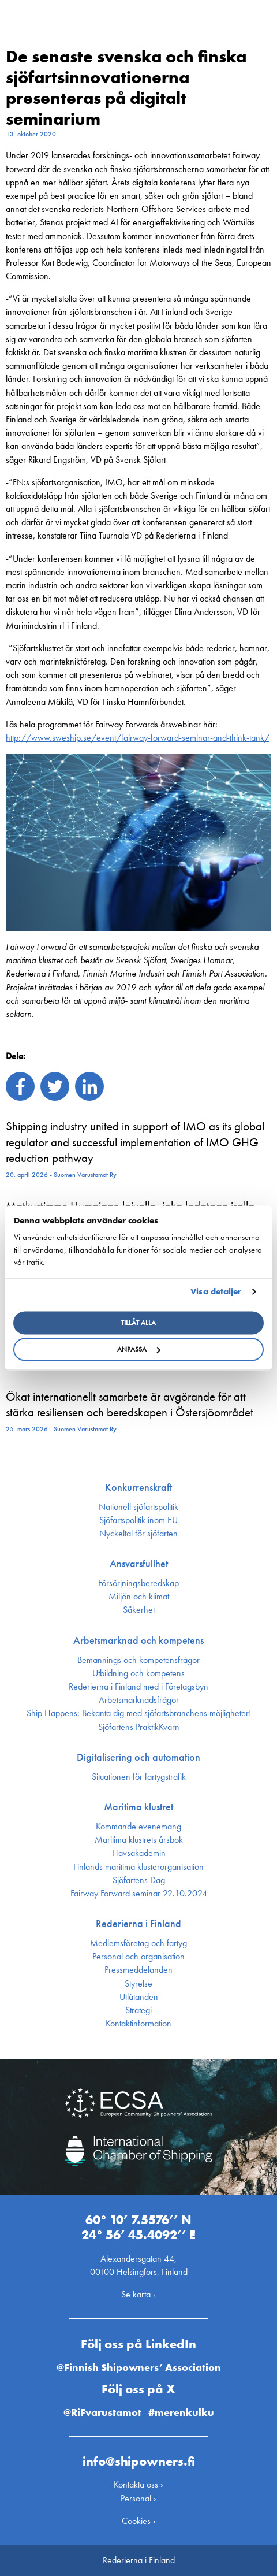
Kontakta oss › (138, 2484)
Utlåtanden (138, 1997)
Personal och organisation (138, 1956)
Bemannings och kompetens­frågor (138, 1660)
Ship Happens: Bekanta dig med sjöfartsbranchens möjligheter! (139, 1713)
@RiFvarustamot (102, 2412)
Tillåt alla (138, 1323)
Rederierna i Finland (138, 1923)
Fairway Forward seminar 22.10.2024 (138, 1893)
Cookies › (139, 2521)
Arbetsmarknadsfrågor (139, 1700)
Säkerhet (139, 1609)
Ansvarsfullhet (139, 1563)
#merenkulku (181, 2412)
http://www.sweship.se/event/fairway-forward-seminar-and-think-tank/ (137, 738)
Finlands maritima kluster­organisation (138, 1867)
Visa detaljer (215, 1291)
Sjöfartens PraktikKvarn (138, 1727)
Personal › (138, 2498)
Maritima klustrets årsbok (139, 1839)
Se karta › (138, 2294)
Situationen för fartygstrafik (139, 1776)
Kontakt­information (138, 2023)
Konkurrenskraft (138, 1487)
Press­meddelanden (138, 1969)
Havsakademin (139, 1853)
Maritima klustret (138, 1807)
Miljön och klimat (138, 1596)
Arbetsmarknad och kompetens (138, 1640)
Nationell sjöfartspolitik (138, 1507)
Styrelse (138, 1983)
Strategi (138, 2010)
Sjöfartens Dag (139, 1880)
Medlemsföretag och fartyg (138, 1943)
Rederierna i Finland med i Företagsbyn (138, 1686)
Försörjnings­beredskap (138, 1583)
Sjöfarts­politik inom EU (138, 1520)
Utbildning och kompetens (138, 1673)
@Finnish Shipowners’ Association (139, 2367)
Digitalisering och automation (138, 1757)
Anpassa (138, 1349)
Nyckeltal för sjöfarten (138, 1533)
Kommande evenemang (138, 1826)
